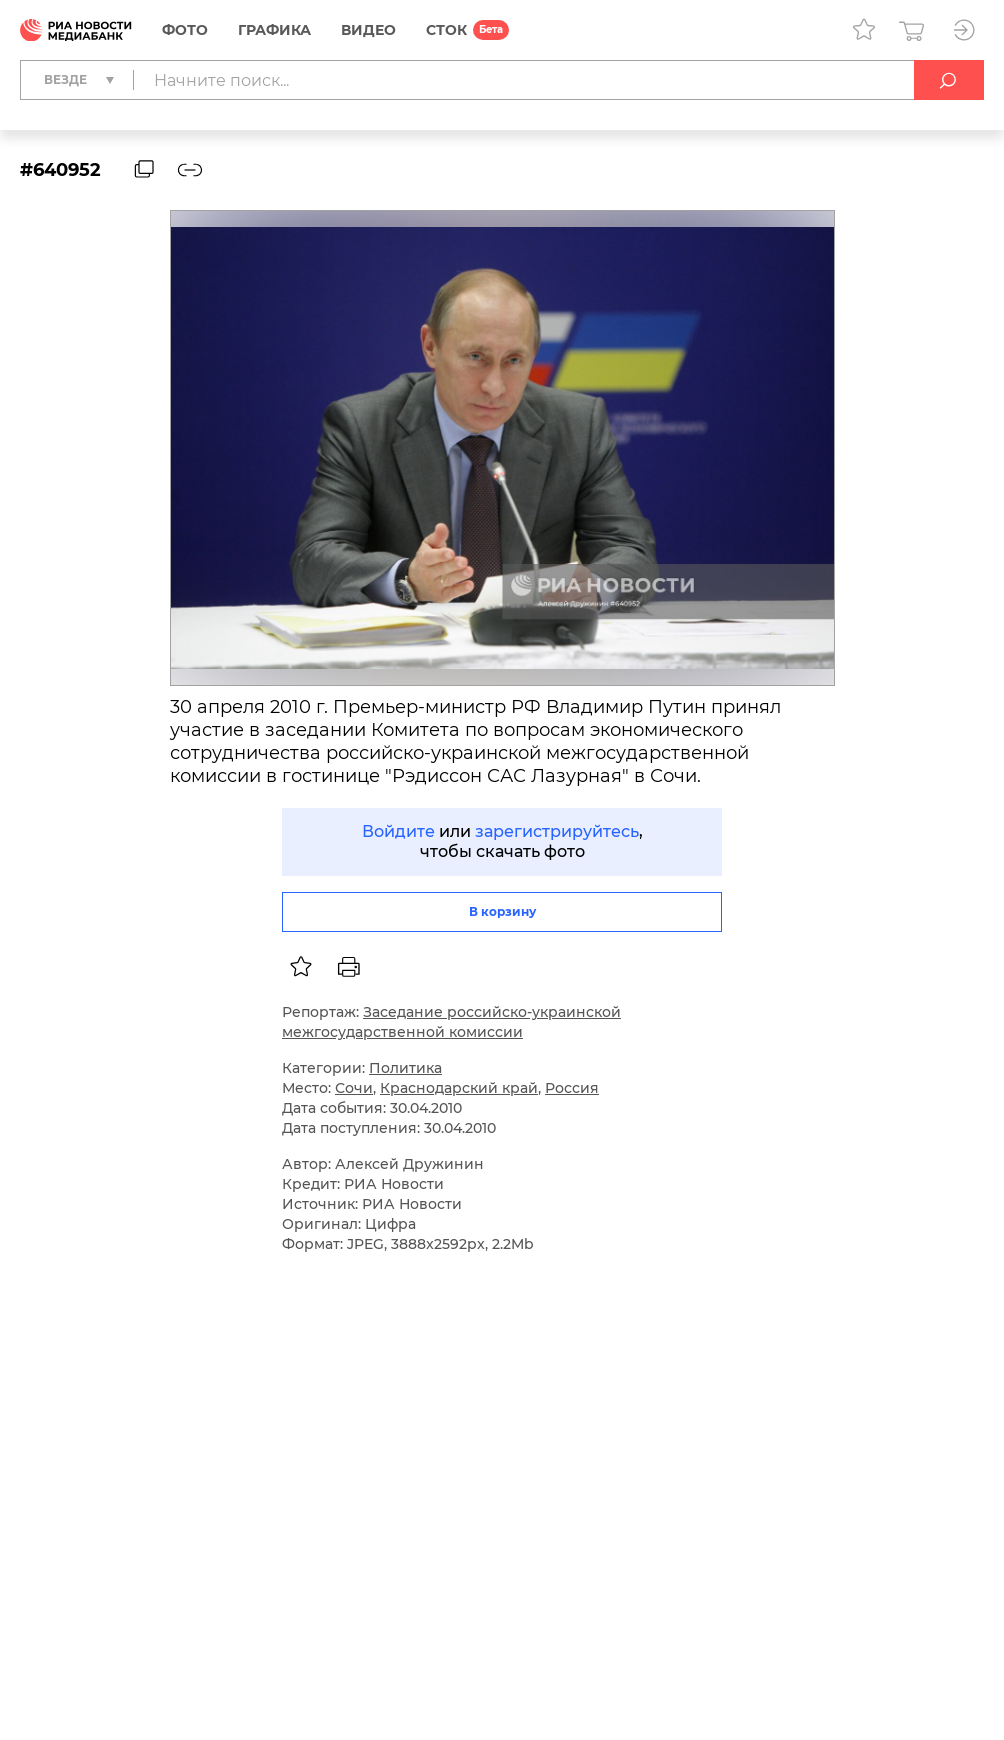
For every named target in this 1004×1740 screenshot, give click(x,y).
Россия (572, 1088)
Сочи (354, 1088)
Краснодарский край (459, 1088)
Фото (185, 30)
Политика (405, 1068)
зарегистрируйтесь (557, 831)
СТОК (446, 30)
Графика (274, 30)
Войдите (398, 831)
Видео (368, 30)
